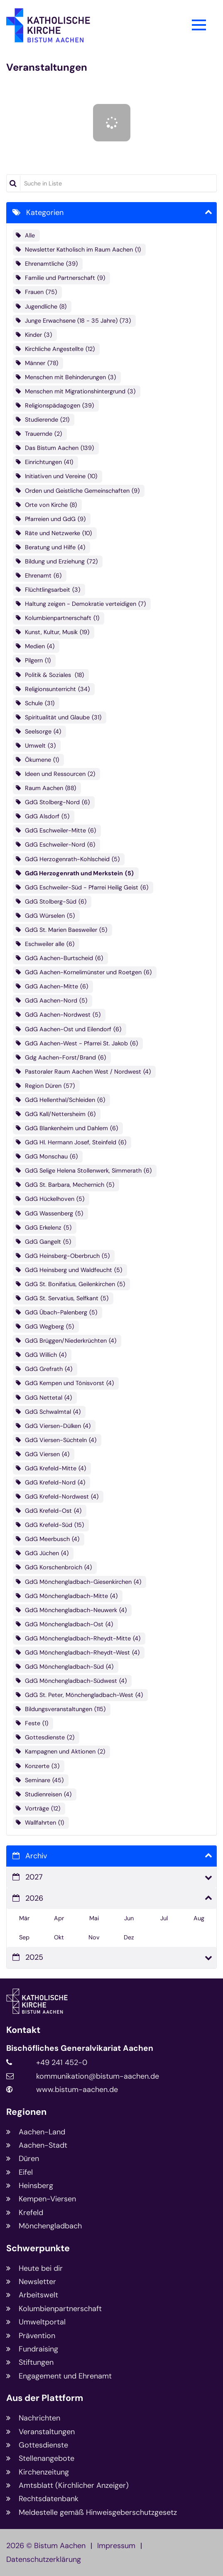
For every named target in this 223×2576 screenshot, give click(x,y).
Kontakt (23, 2030)
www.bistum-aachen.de (77, 2089)
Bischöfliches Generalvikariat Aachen (79, 2048)
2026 (34, 1898)
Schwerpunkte (38, 2248)
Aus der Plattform (44, 2398)
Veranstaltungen (46, 67)
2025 (34, 1957)
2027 (34, 1877)
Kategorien (45, 212)
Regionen (26, 2112)
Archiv (36, 1856)
